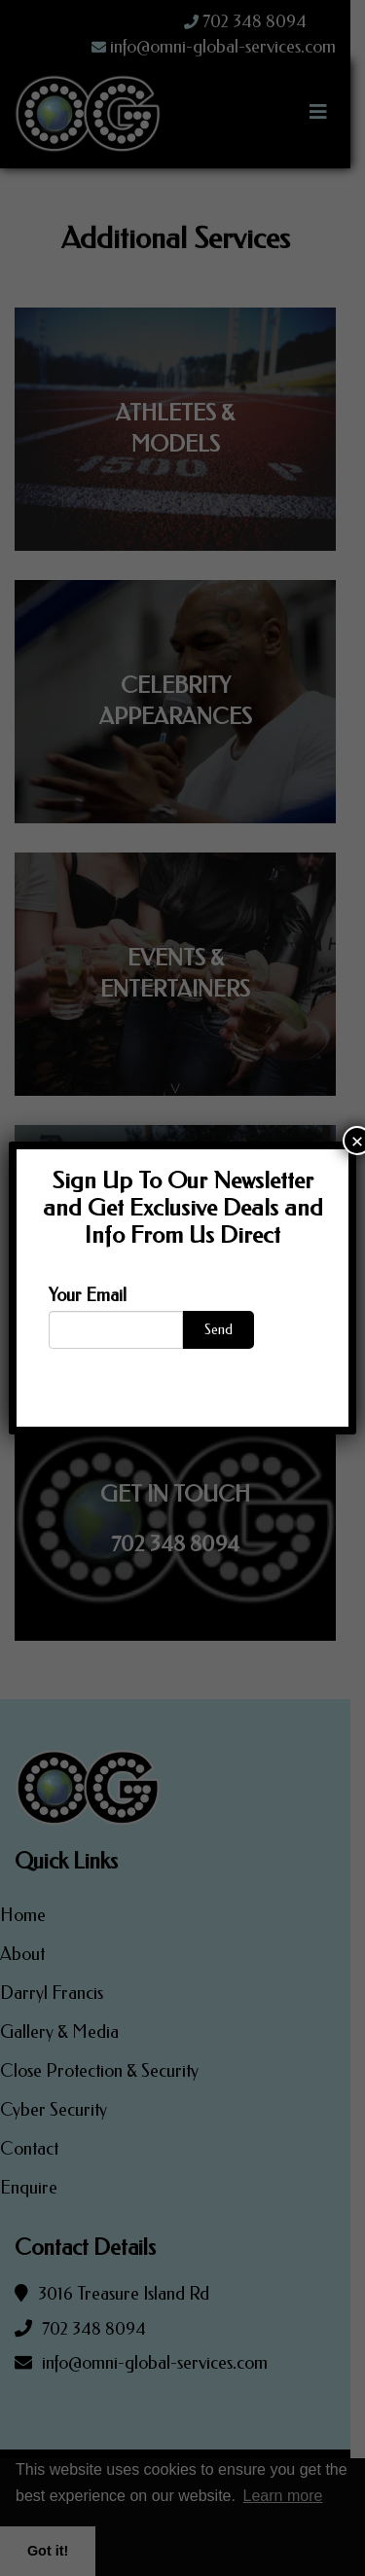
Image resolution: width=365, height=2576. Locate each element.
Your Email (88, 1295)
